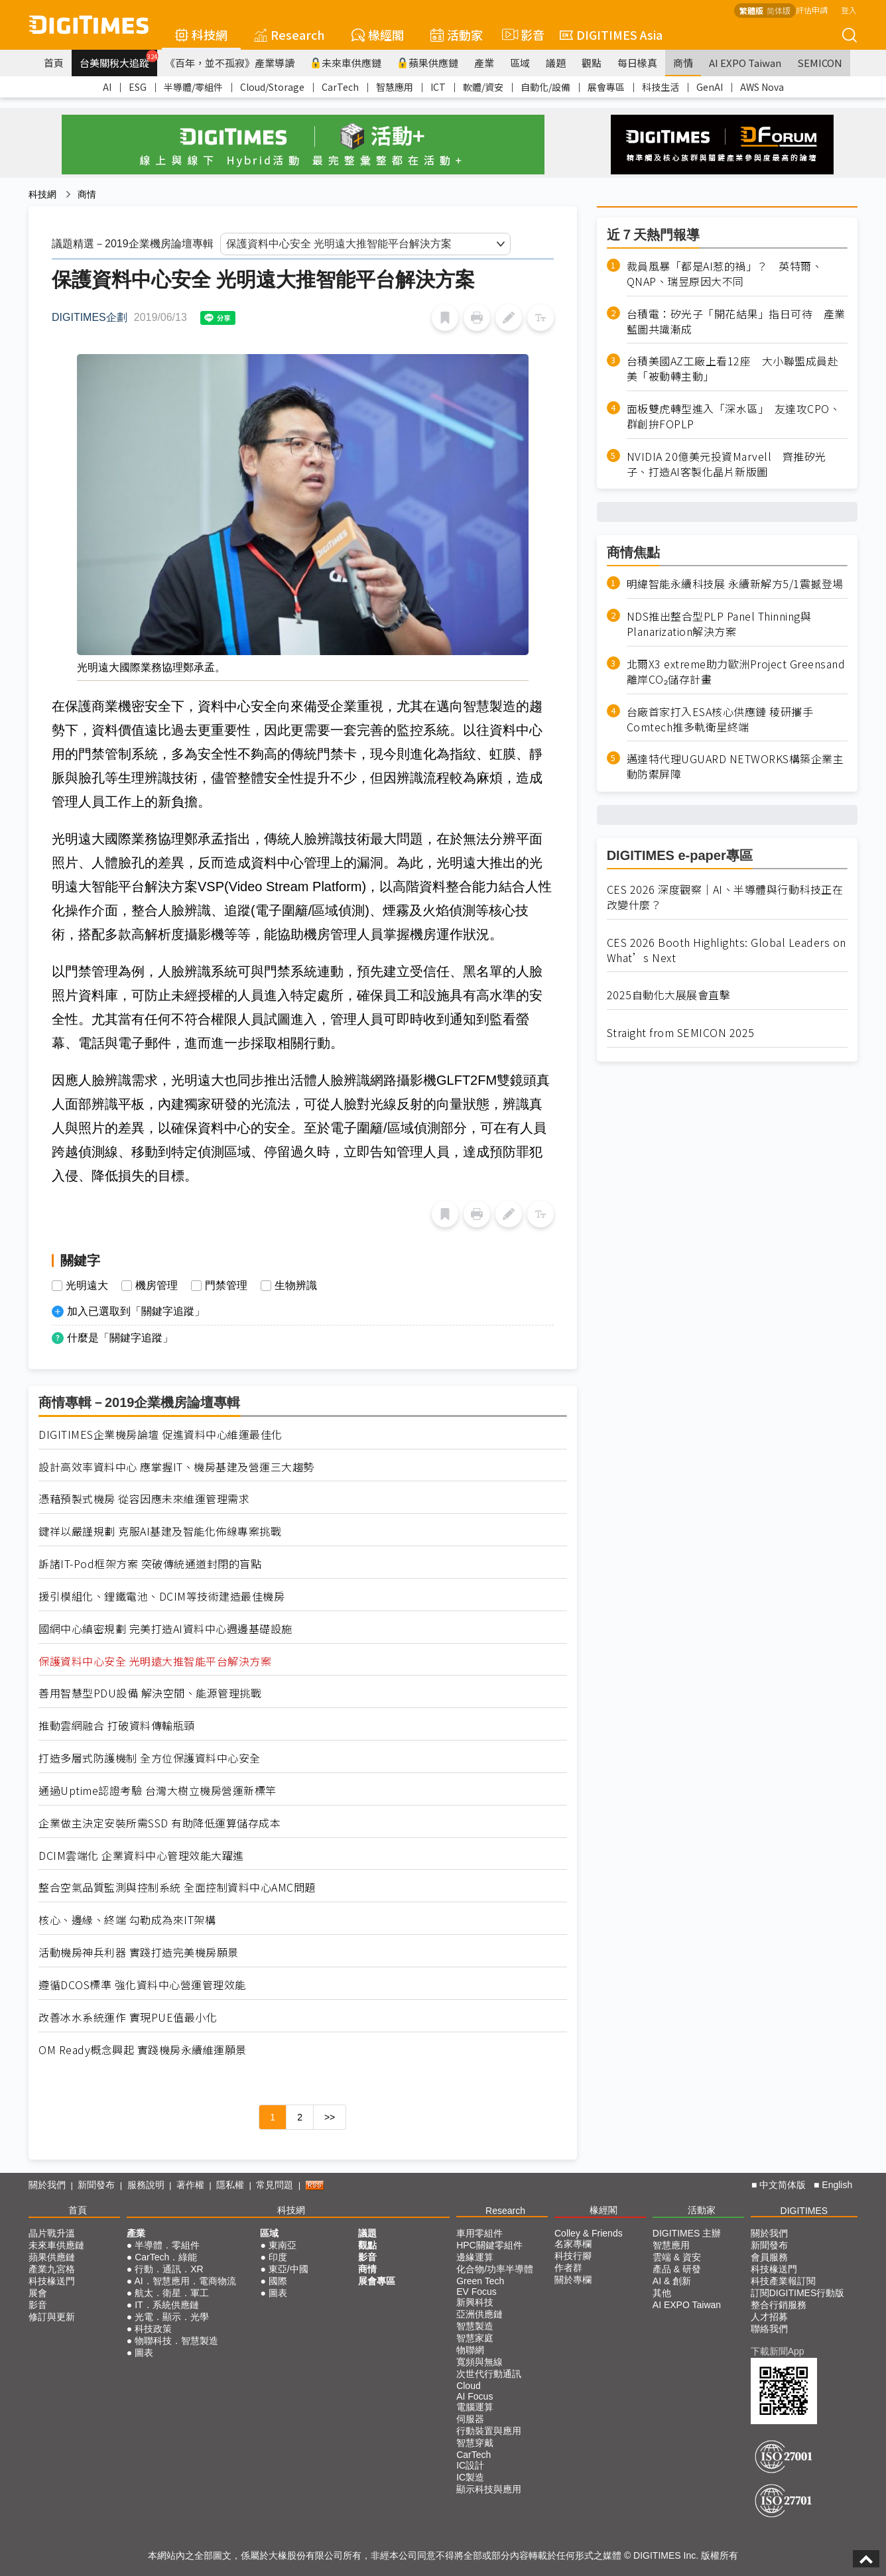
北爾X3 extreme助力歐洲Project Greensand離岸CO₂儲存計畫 (736, 671)
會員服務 (769, 2257)
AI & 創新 (672, 2281)
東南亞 (282, 2245)
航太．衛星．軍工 (172, 2293)
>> (329, 2117)
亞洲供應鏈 (479, 2314)
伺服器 (470, 2419)
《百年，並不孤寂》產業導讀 (229, 63)
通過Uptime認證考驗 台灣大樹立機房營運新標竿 (157, 1790)
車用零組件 (479, 2233)
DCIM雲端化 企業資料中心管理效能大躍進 (141, 1855)
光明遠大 (87, 1285)
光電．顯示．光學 (172, 2316)
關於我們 (47, 2184)
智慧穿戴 (474, 2442)
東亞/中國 (288, 2269)
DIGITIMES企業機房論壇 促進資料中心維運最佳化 (160, 1434)
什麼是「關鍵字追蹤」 (120, 1337)
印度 (278, 2257)
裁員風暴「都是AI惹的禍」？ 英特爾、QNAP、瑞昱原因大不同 (725, 274)
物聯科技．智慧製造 (176, 2340)
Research (289, 34)
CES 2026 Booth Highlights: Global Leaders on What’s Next (726, 950)
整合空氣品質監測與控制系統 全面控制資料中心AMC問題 (177, 1887)
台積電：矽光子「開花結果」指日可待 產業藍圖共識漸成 (736, 321)
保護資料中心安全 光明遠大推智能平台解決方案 (154, 1661)
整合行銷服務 (778, 2305)
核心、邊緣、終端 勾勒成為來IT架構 (127, 1920)
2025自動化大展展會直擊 (669, 995)
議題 (556, 63)
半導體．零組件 (167, 2245)
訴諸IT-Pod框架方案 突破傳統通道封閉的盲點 (149, 1563)
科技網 (201, 34)
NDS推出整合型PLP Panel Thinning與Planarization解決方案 (719, 624)
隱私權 (230, 2184)
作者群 (568, 2267)
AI (107, 86)
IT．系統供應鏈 (166, 2305)
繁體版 (751, 10)
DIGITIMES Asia (611, 34)
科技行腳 (573, 2255)
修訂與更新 (52, 2316)
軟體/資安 (483, 86)
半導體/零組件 (193, 86)
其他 (662, 2293)
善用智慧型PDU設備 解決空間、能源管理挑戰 (149, 1693)
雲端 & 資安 (677, 2257)
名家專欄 (573, 2244)
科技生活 (660, 86)
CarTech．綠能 (166, 2257)
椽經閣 (377, 34)
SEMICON (819, 63)
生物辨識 (296, 1285)
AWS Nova (762, 86)
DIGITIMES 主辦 (687, 2233)
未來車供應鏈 (345, 63)
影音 (521, 34)
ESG (138, 86)
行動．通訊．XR (169, 2269)
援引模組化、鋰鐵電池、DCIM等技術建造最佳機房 (161, 1596)
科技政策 (153, 2328)
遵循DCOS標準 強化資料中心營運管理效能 (142, 1985)
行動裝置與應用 (488, 2430)
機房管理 (156, 1285)
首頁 (54, 63)
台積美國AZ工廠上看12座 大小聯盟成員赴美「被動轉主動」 (733, 368)
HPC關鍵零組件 (489, 2245)
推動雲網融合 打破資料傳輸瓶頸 (116, 1725)
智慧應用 (394, 86)
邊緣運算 (474, 2257)
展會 (38, 2293)
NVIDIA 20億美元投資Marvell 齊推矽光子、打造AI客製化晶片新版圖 (726, 464)
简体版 (779, 10)
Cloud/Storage (272, 86)
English (837, 2184)
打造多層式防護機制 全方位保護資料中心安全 (149, 1758)
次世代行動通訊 (488, 2373)
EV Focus (476, 2291)
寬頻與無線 (479, 2362)
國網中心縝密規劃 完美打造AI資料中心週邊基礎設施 (165, 1628)
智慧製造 (474, 2326)
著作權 (190, 2184)
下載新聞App (777, 2351)
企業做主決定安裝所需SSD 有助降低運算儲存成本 (159, 1823)
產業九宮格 (52, 2269)
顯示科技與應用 (488, 2489)
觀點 (591, 63)
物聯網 (470, 2350)
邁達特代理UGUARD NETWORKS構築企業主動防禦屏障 (735, 766)
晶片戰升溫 (52, 2233)
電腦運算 (474, 2407)
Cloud (468, 2385)
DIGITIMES (804, 2210)
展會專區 (606, 86)
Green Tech (480, 2281)
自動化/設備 (545, 86)
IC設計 (470, 2465)
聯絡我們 (769, 2328)
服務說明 (145, 2184)
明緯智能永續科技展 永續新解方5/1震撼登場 (735, 583)
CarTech (340, 86)
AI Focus (474, 2396)
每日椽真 (637, 63)
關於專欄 (573, 2279)
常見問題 (274, 2184)
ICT (438, 86)
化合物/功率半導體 (494, 2269)
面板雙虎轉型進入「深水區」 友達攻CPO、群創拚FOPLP (734, 416)
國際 (278, 2281)
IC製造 (470, 2477)
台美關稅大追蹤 (118, 60)
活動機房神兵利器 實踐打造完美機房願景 (138, 1952)
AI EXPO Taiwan (745, 63)
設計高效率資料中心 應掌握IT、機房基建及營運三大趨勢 (176, 1467)
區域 (520, 63)
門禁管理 (226, 1285)
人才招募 (769, 2316)
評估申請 (812, 9)
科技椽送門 (52, 2281)
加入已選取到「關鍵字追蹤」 (136, 1311)
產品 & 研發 (677, 2269)
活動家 (456, 34)
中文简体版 (782, 2184)
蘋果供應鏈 (427, 63)
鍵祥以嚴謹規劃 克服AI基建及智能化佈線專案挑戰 (159, 1531)
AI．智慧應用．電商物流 (184, 2281)
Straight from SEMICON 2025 (681, 1032)
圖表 (144, 2352)
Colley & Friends (588, 2233)
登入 (849, 9)
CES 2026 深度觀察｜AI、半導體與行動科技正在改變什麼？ (725, 897)
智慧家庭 (474, 2338)
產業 (484, 63)
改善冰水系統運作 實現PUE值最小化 (127, 2017)
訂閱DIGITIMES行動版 (798, 2293)
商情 (683, 63)
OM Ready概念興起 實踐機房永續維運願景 (142, 2049)
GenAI (709, 86)
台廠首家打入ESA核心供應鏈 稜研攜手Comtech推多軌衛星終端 (720, 719)
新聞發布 (96, 2184)
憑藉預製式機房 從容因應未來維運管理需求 (143, 1498)
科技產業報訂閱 (783, 2281)
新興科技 (474, 2302)
